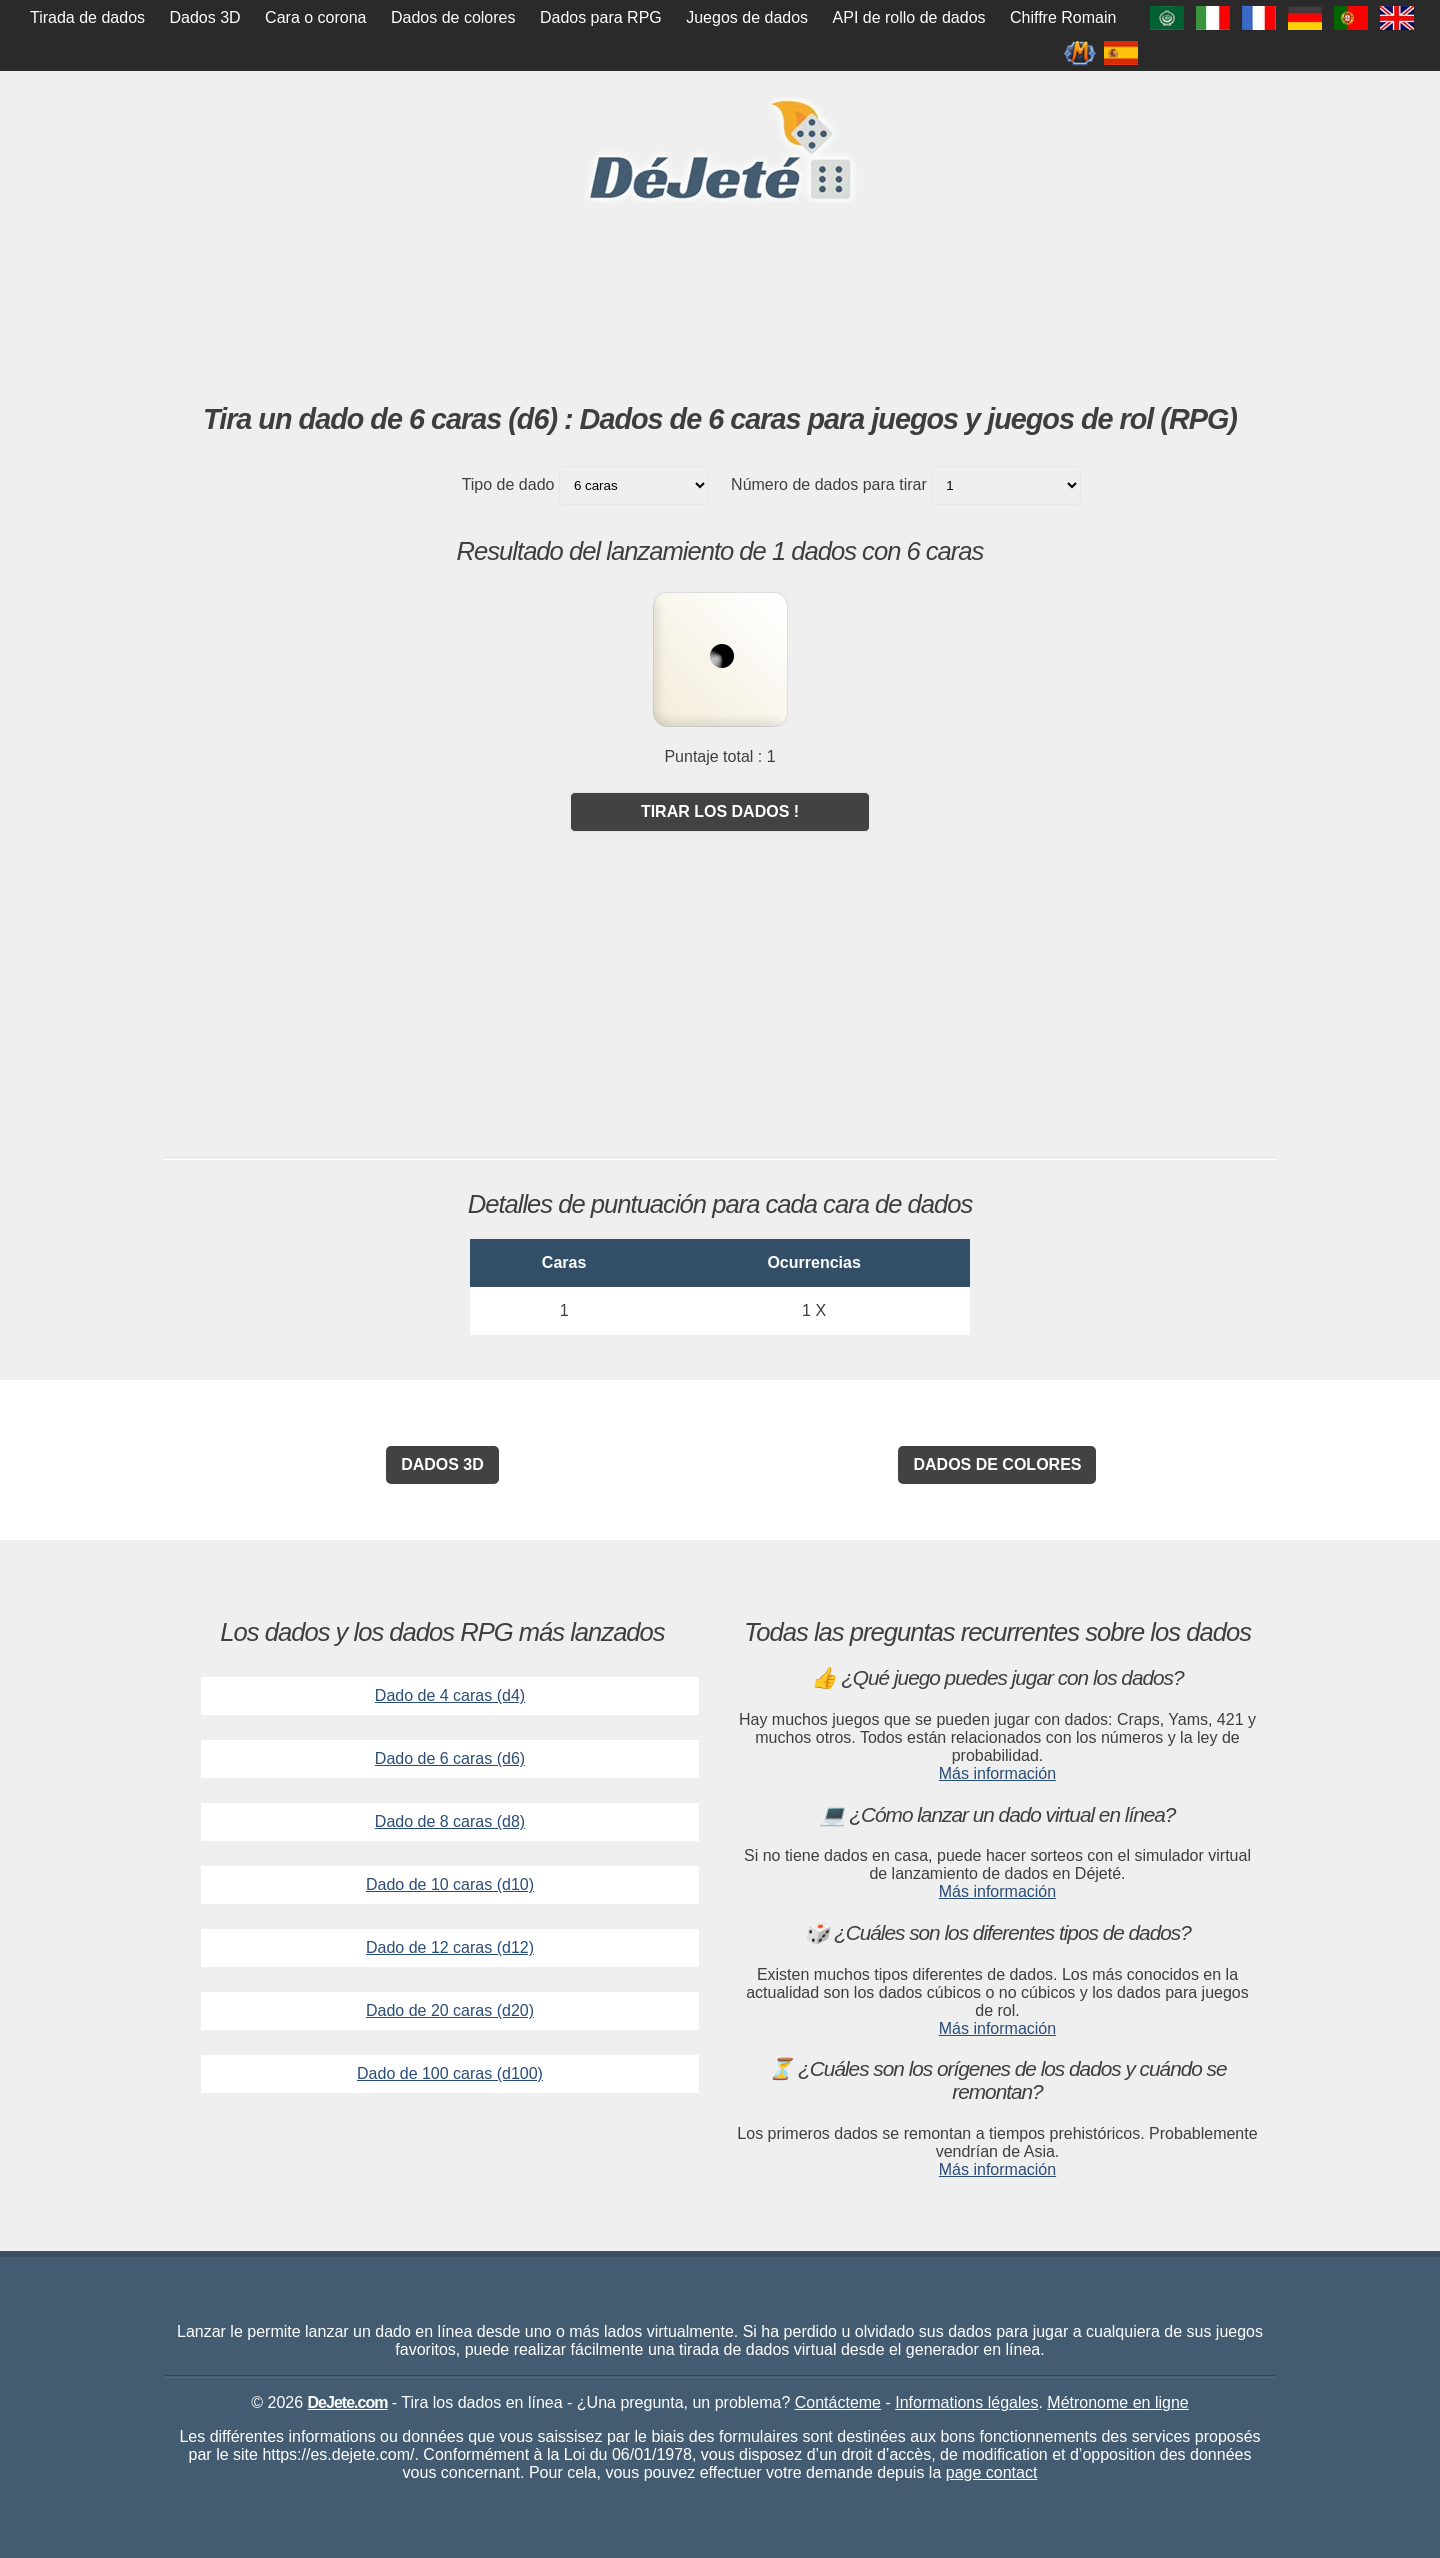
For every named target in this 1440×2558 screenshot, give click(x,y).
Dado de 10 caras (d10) (450, 1884)
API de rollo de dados (909, 17)
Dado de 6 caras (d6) (450, 1758)
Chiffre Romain (1063, 17)
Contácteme (838, 2402)
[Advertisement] (720, 349)
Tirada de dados (87, 17)
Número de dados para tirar (829, 484)
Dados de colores (453, 17)
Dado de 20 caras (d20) (450, 2010)
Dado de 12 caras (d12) (450, 1947)
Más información (997, 1773)
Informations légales (966, 2402)
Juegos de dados (747, 17)
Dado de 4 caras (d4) (450, 1695)
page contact (992, 2472)
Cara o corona (315, 17)
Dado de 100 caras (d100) (450, 2073)
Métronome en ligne (1117, 2402)
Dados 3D (205, 17)
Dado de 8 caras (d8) (450, 1821)
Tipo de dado (508, 484)
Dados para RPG (601, 17)
